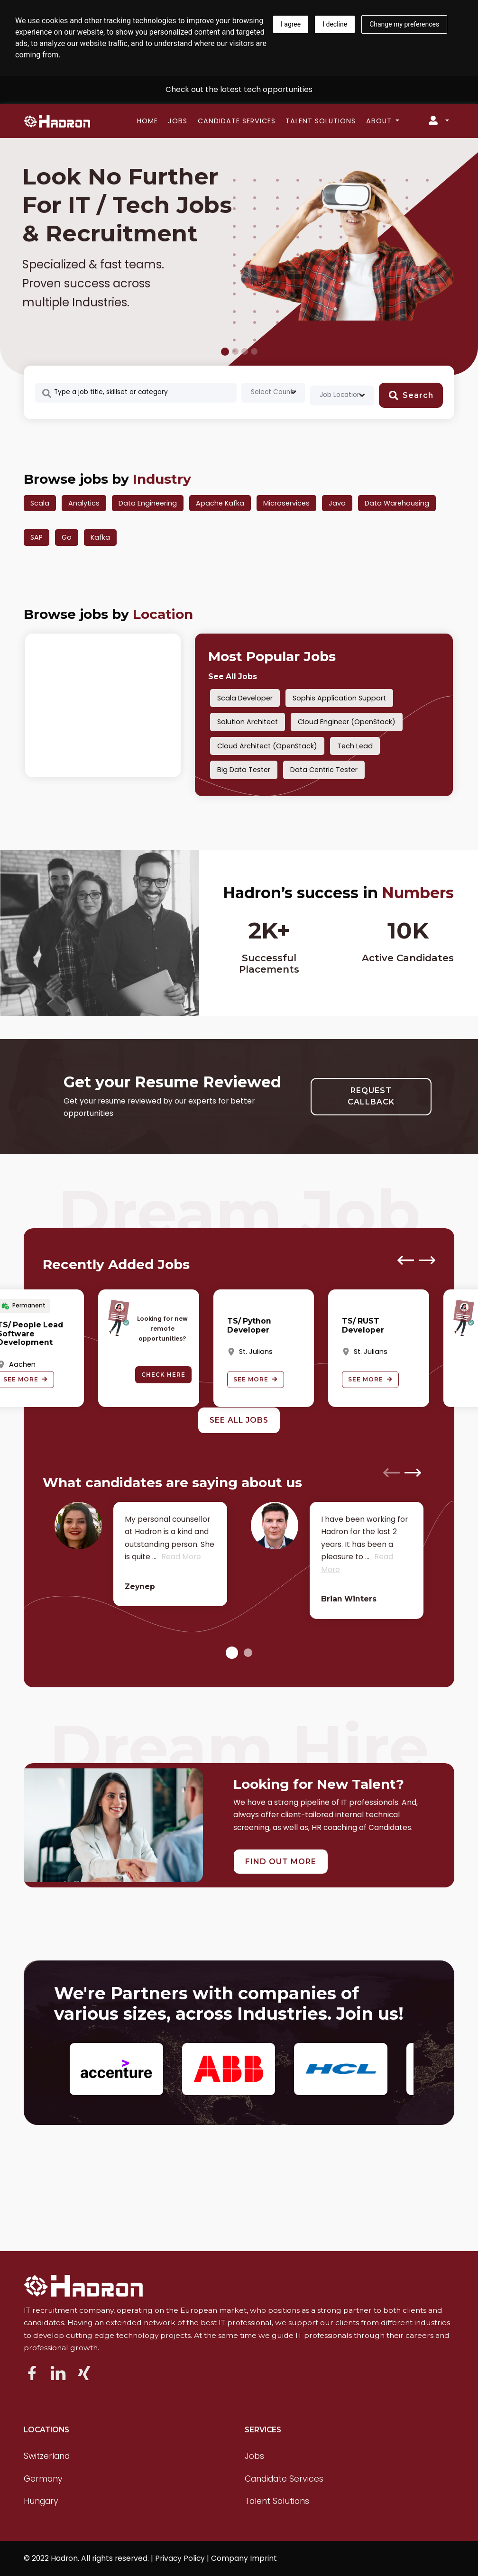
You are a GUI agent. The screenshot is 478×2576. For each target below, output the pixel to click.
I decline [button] (334, 24)
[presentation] (405, 1260)
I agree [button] (291, 24)
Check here (163, 1374)
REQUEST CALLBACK (371, 1096)
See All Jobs (232, 676)
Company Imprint (244, 2558)
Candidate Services (237, 121)
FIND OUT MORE (280, 1861)
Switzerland (47, 2456)
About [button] (380, 121)
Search (411, 396)
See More (255, 1379)
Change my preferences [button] (404, 24)
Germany (43, 2478)
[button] (232, 1652)
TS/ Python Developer (249, 1325)
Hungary (41, 2501)
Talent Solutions (320, 121)
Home (147, 121)
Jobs (177, 121)
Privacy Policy (180, 2558)
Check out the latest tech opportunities (239, 89)
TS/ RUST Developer (363, 1325)
